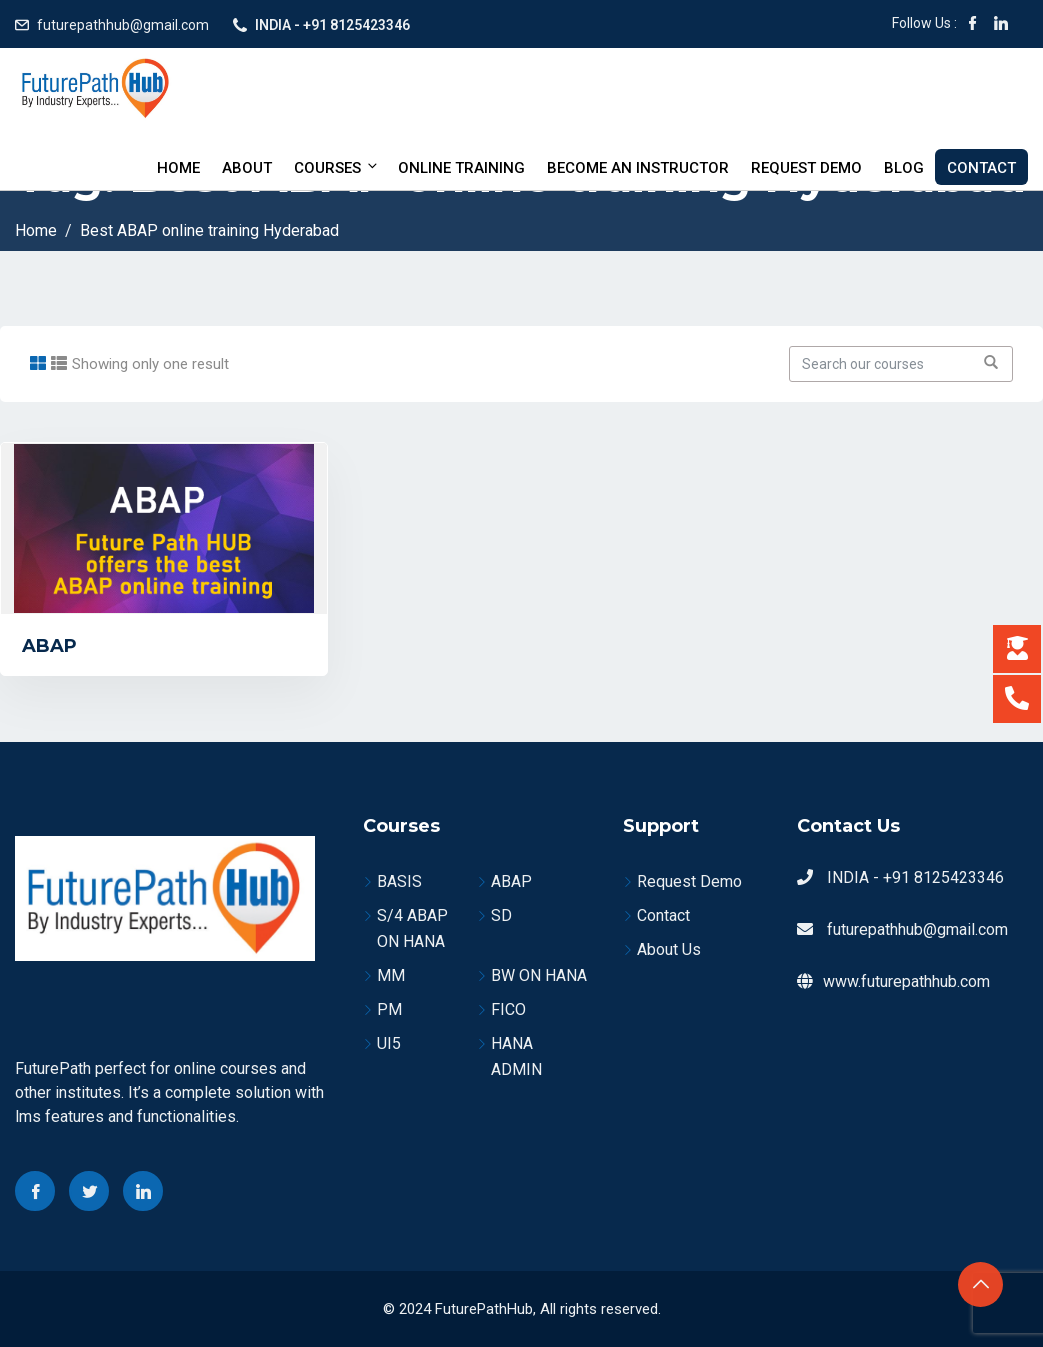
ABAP (49, 646)
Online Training (461, 168)
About (247, 168)
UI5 (389, 1043)
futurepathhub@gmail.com (123, 25)
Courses (337, 167)
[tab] (38, 363)
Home (178, 168)
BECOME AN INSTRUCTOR (638, 168)
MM (391, 975)
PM (389, 1009)
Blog (904, 168)
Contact (981, 168)
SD (501, 915)
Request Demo (806, 168)
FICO (508, 1009)
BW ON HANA (539, 975)
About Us (669, 949)
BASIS (399, 881)
